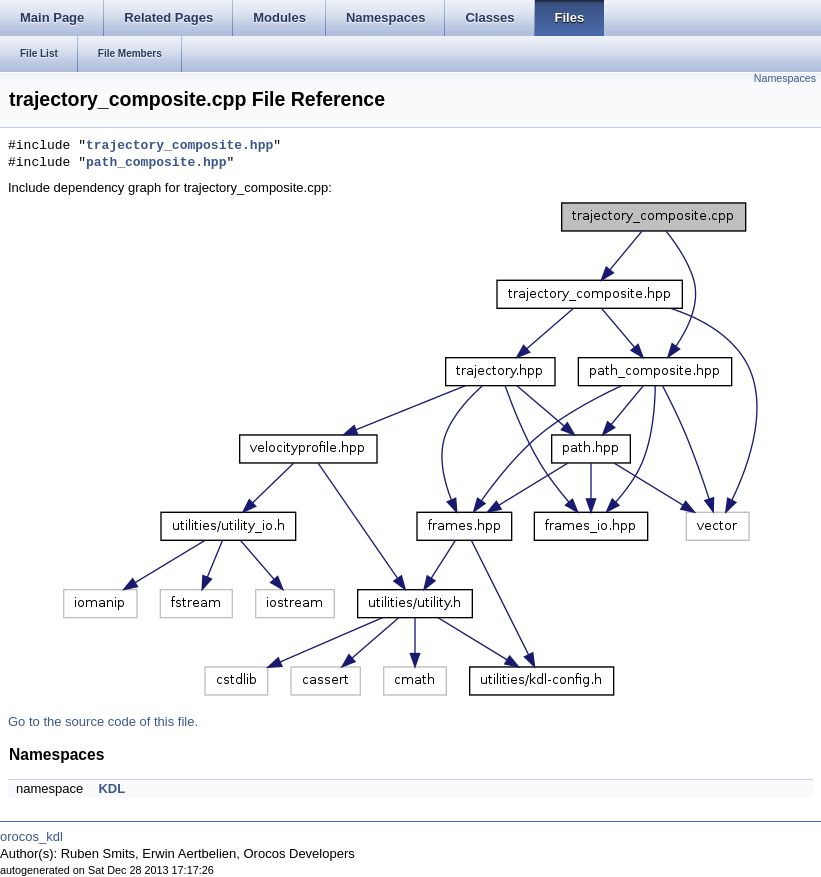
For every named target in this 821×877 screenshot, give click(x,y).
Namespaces (785, 78)
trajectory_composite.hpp (179, 146)
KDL (111, 788)
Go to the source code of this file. (103, 721)
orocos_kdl (31, 836)
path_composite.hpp (156, 163)
